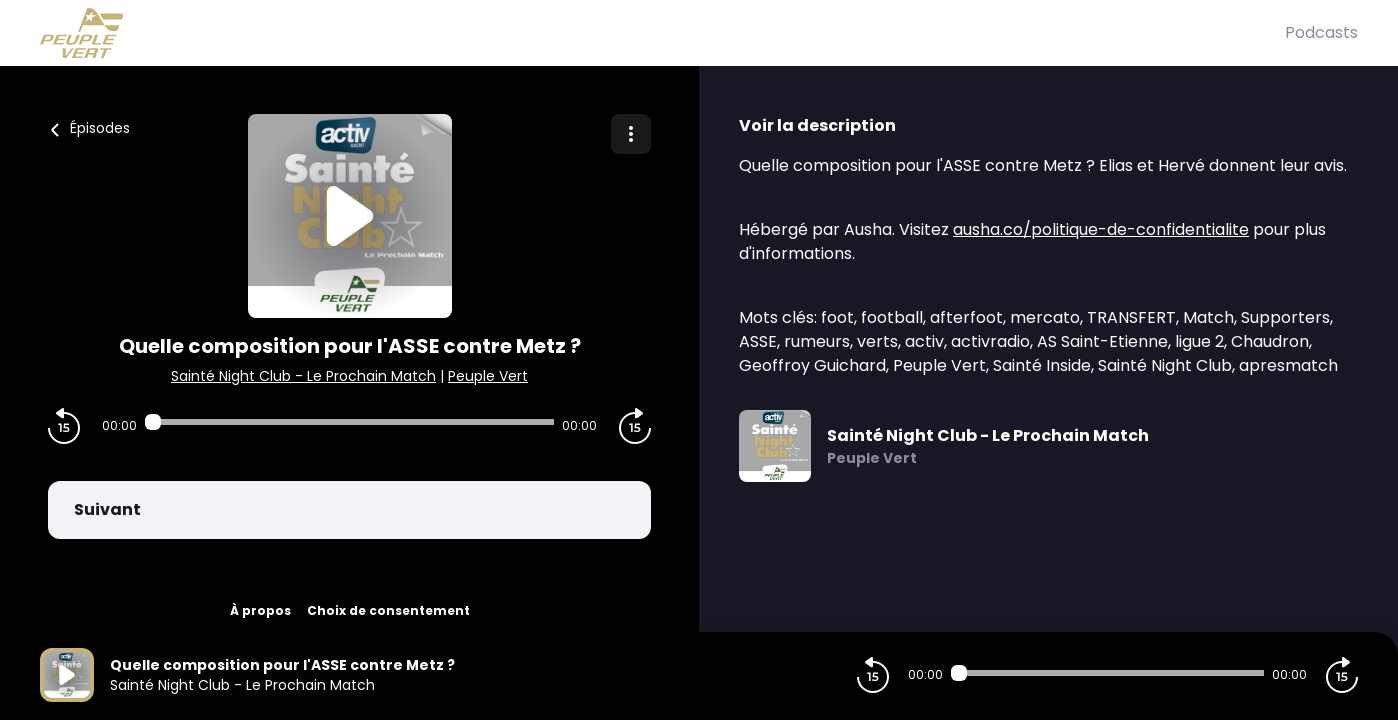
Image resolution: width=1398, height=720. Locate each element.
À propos (260, 610)
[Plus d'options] (631, 134)
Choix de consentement (388, 610)
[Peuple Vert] (662, 33)
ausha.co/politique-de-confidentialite (1101, 229)
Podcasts (1321, 32)
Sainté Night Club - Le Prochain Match (303, 376)
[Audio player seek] (350, 422)
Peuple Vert (488, 376)
